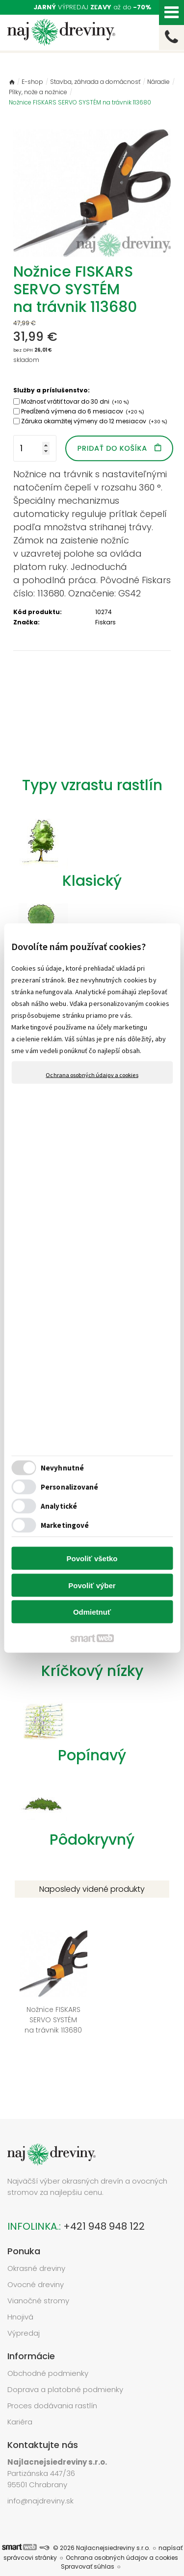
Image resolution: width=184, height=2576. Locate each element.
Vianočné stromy (38, 2281)
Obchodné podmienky (47, 2353)
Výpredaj (23, 2313)
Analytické (59, 1505)
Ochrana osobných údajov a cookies (92, 1075)
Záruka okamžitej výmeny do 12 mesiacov (94, 421)
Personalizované (70, 1486)
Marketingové (65, 1524)
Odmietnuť (92, 1612)
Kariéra (19, 2402)
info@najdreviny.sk (40, 2481)
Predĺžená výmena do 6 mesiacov (82, 411)
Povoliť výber (91, 1585)
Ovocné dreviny (35, 2265)
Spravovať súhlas (87, 2547)
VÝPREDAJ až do (92, 7)
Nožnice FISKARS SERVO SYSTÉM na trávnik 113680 (49, 2010)
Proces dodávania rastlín (53, 2386)
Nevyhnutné (62, 1467)
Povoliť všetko (92, 1558)
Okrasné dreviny (36, 2248)
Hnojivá (20, 2297)
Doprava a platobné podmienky (65, 2370)
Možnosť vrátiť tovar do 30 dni (75, 401)
